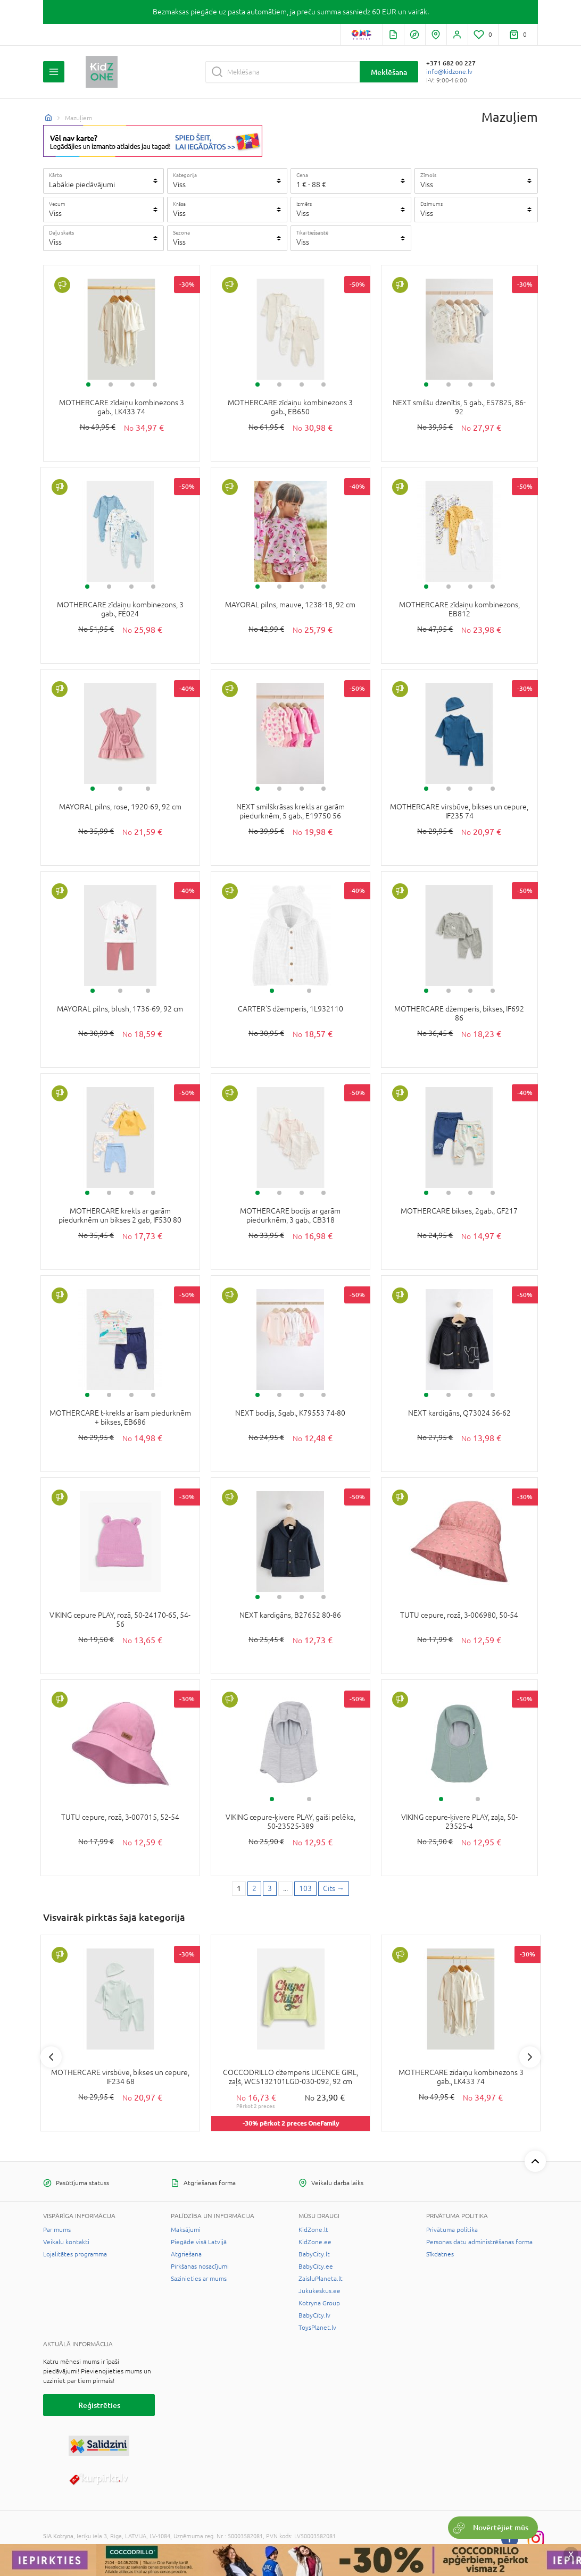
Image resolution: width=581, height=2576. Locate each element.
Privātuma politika (452, 2230)
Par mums (57, 2230)
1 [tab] (88, 384)
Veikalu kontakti (66, 2242)
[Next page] (333, 1888)
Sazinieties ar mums (199, 2278)
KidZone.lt (313, 2230)
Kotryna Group (319, 2303)
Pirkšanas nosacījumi (200, 2266)
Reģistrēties (99, 2405)
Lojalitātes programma (75, 2254)
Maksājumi (186, 2230)
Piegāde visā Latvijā (199, 2242)
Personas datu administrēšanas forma (479, 2242)
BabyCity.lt (314, 2254)
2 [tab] (111, 384)
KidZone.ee (314, 2242)
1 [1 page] (239, 1888)
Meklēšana (389, 72)
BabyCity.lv (314, 2315)
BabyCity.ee (315, 2266)
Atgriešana (186, 2254)
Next (530, 2057)
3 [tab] (132, 384)
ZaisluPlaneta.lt (320, 2278)
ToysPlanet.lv (317, 2327)
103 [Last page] (305, 1888)
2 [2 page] (254, 1888)
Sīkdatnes (440, 2254)
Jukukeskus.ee (319, 2291)
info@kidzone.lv (449, 72)
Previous (51, 2057)
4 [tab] (155, 384)
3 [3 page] (270, 1888)
